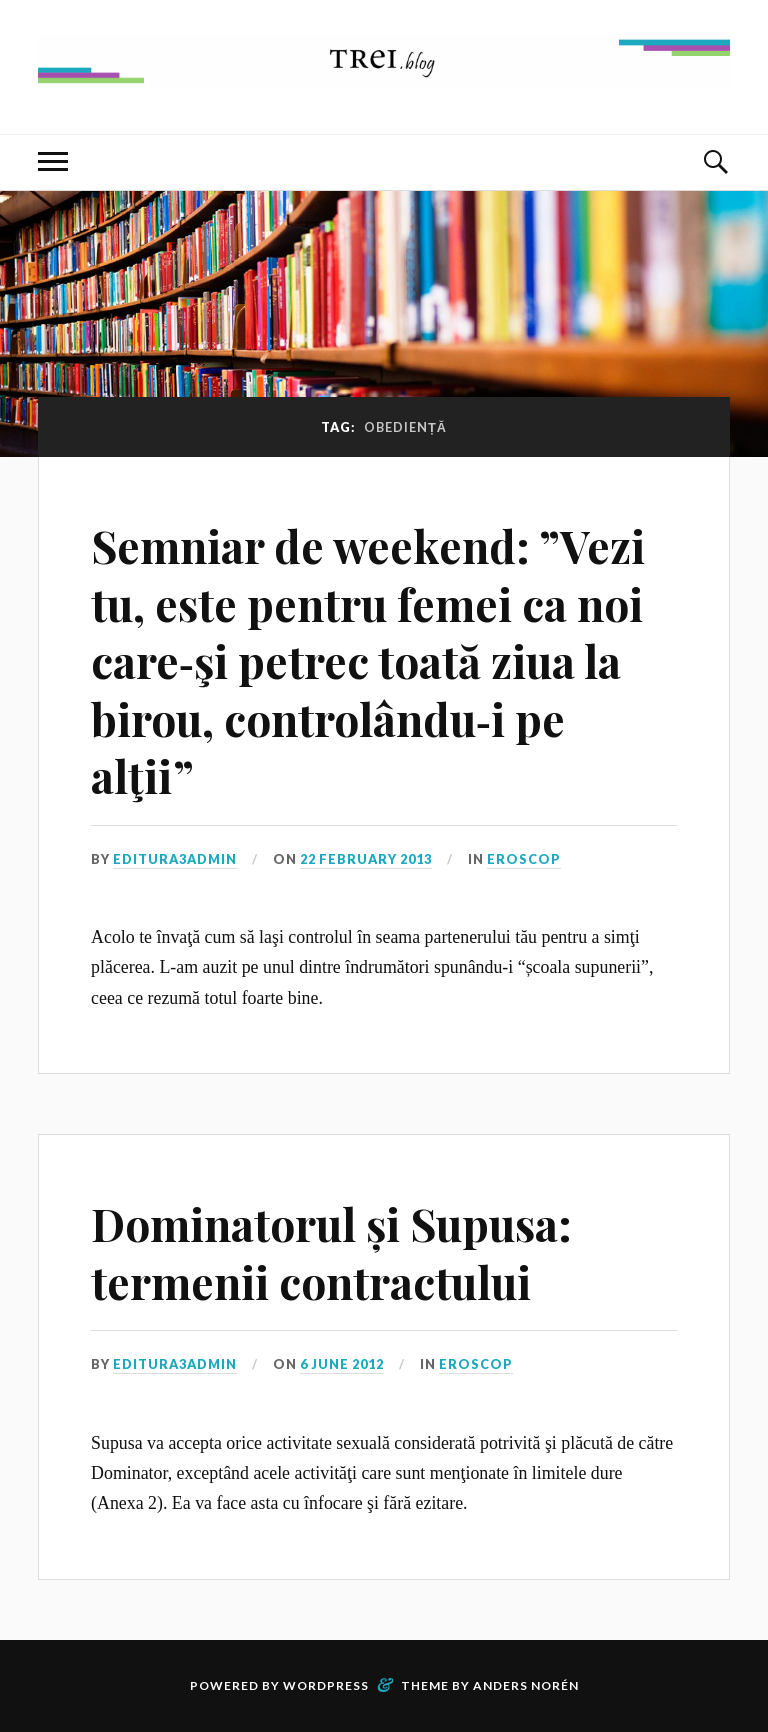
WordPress (326, 1685)
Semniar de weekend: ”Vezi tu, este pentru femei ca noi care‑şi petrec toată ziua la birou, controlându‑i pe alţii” (368, 660)
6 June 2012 (342, 1364)
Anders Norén (526, 1685)
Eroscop (524, 859)
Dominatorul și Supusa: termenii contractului (331, 1252)
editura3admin (175, 859)
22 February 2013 (366, 859)
